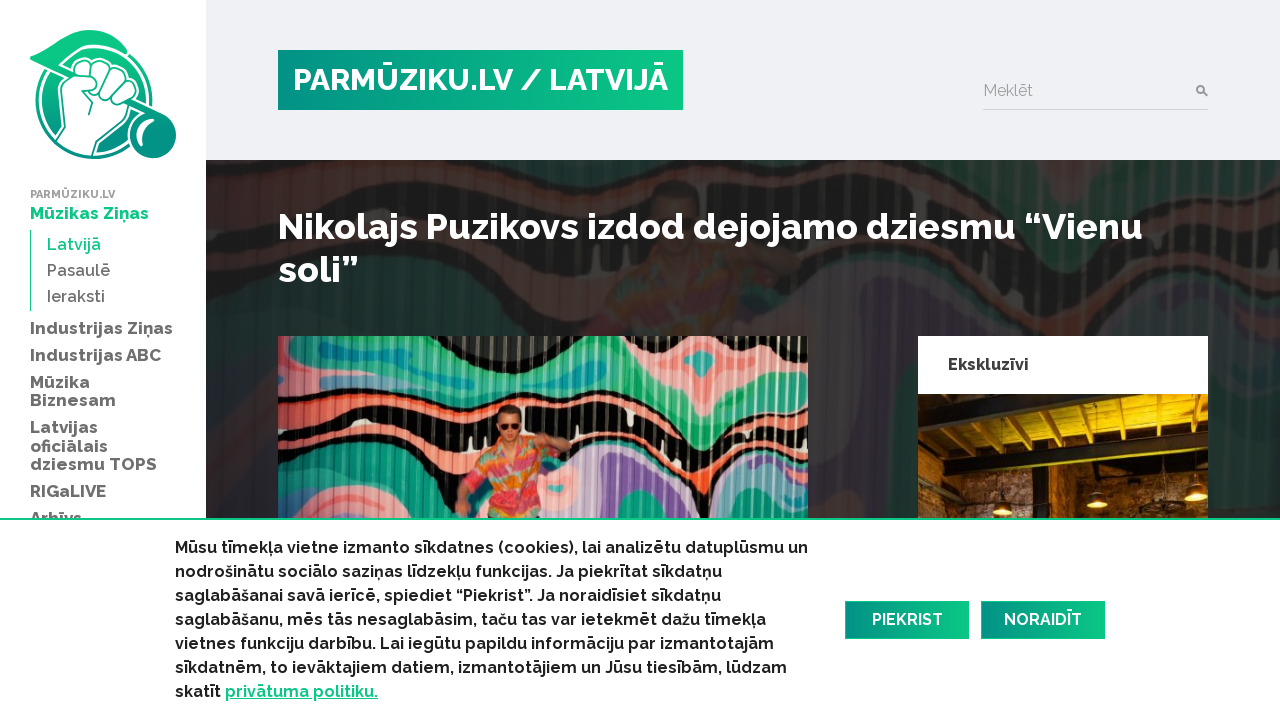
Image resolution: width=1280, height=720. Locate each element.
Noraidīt (1043, 619)
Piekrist (907, 619)
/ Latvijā (594, 79)
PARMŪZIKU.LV (403, 79)
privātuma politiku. (301, 691)
